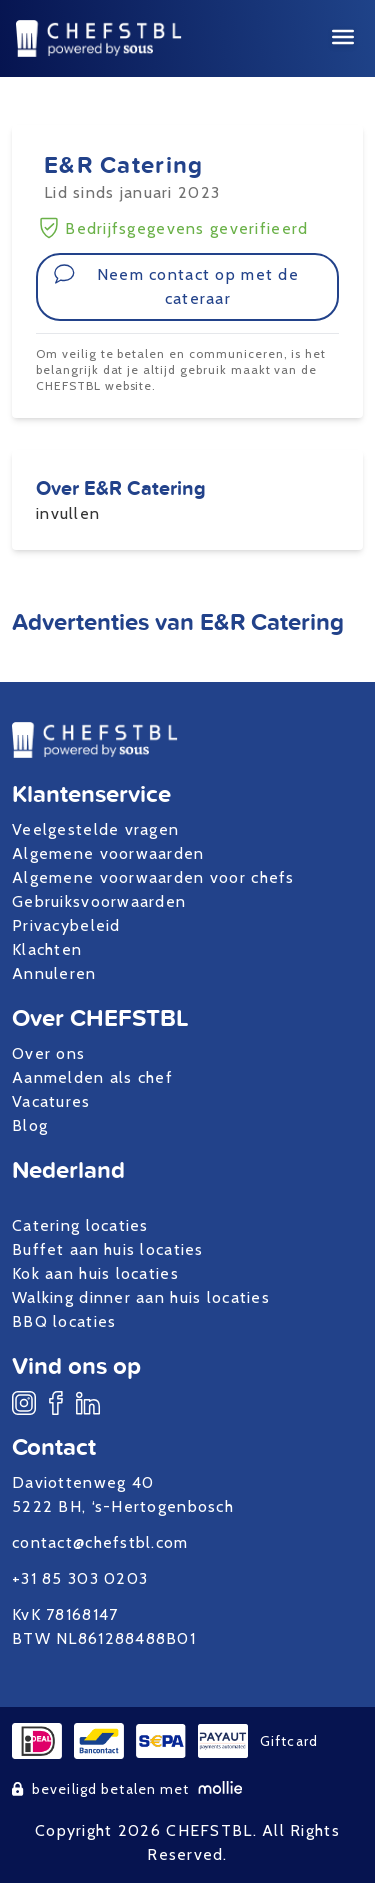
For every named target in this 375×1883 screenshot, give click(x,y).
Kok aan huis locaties (95, 1273)
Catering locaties (80, 1225)
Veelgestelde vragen (95, 829)
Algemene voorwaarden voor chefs (153, 877)
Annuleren (54, 973)
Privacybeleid (66, 925)
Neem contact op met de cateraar (176, 285)
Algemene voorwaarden (108, 853)
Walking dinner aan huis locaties (141, 1297)
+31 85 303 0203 (80, 1578)
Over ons (48, 1053)
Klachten (47, 949)
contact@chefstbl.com (100, 1542)
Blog (30, 1125)
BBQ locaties (64, 1321)
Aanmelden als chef (92, 1077)
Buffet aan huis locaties (108, 1249)
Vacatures (51, 1101)
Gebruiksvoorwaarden (99, 901)
